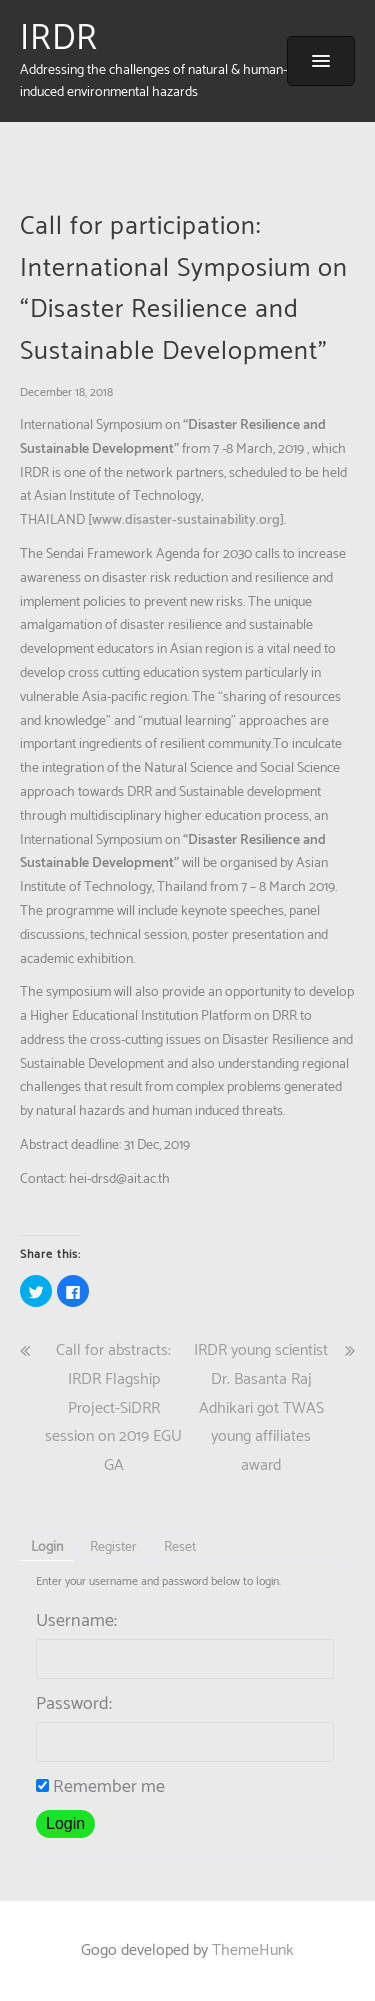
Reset (180, 1547)
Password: (74, 1704)
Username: (76, 1621)
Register (113, 1547)
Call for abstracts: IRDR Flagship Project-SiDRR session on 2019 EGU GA (113, 1408)
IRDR (59, 39)
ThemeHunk (253, 1950)
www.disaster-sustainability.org (186, 520)
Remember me (100, 1787)
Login (47, 1547)
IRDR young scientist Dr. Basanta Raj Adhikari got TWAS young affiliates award (261, 1408)
